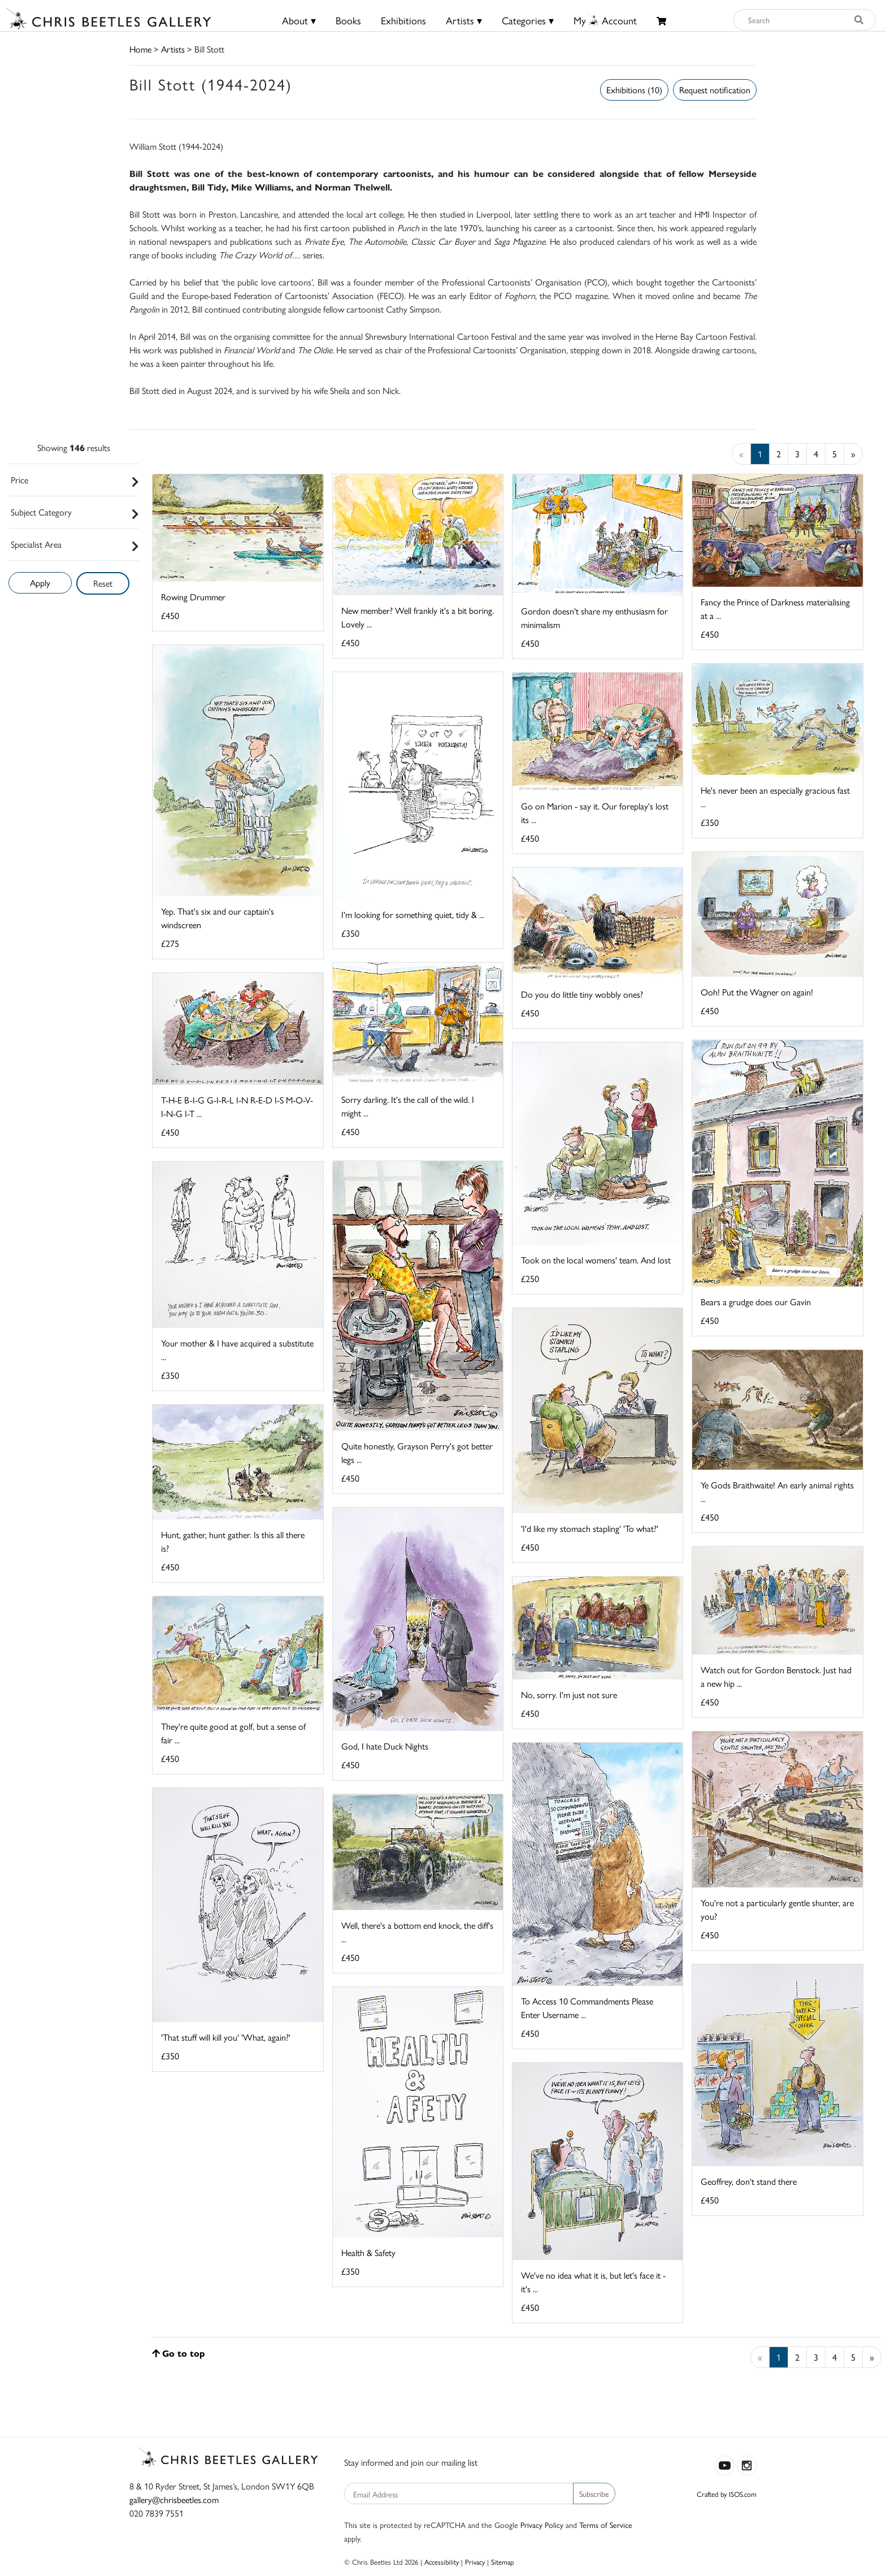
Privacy (475, 2561)
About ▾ (299, 20)
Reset (102, 583)
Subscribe (594, 2493)
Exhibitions (403, 20)
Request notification (714, 89)
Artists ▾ (464, 20)
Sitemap (502, 2561)
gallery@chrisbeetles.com (174, 2499)
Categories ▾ (528, 20)
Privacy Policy (541, 2524)
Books (348, 20)
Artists (173, 48)
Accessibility (441, 2561)
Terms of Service (605, 2524)
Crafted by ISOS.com (727, 2493)
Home (140, 48)
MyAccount (605, 20)
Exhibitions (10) (634, 89)
